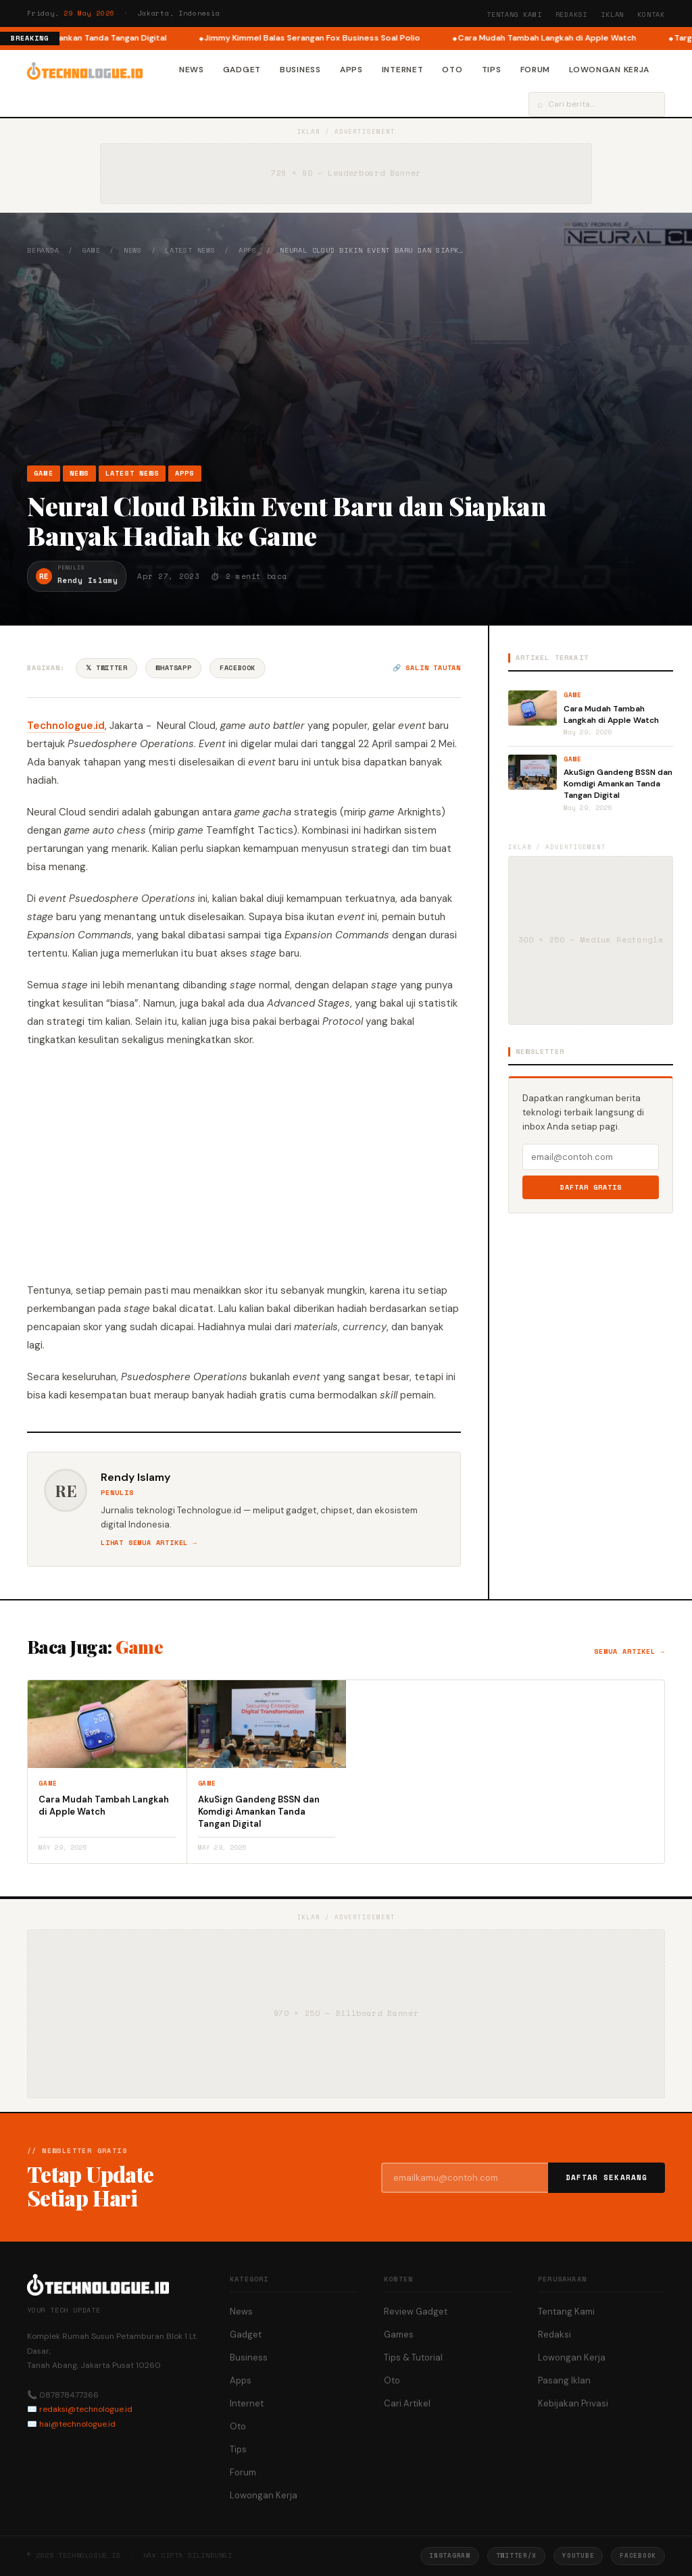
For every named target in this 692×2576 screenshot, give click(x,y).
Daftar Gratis (591, 1187)
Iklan (612, 14)
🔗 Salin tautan (427, 668)
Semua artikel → (629, 1651)
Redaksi (571, 14)
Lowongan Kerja (609, 69)
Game (91, 250)
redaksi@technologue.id (85, 2409)
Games (399, 2334)
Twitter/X (516, 2555)
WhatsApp (173, 668)
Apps (351, 69)
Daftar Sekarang (607, 2177)
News (191, 69)
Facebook (237, 668)
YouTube (578, 2555)
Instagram (449, 2555)
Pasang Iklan (564, 2380)
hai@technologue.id (77, 2424)
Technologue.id (66, 725)
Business (300, 69)
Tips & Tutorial (413, 2357)
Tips (491, 69)
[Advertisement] (346, 360)
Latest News (190, 250)
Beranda (43, 250)
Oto (452, 69)
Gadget (242, 69)
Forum (535, 69)
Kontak (651, 14)
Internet (403, 69)
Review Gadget (415, 2311)
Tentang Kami (514, 14)
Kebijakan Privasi (573, 2403)
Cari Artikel (407, 2403)
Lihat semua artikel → (149, 1543)
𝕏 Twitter (106, 668)
